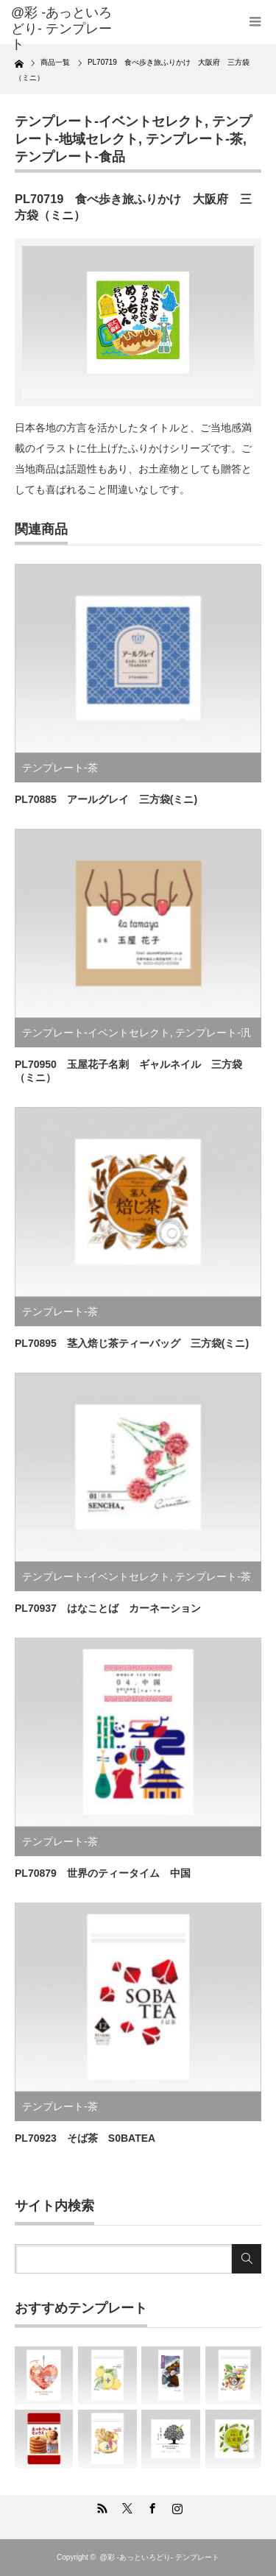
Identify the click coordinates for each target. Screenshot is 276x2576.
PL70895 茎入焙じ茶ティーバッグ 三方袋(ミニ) (132, 1343)
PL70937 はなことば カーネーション (108, 1608)
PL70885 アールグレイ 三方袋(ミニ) (106, 799)
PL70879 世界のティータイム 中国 (103, 1873)
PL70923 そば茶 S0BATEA (85, 2138)
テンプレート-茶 (194, 139)
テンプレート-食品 (70, 156)
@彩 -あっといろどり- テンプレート (61, 28)
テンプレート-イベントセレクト (110, 121)
